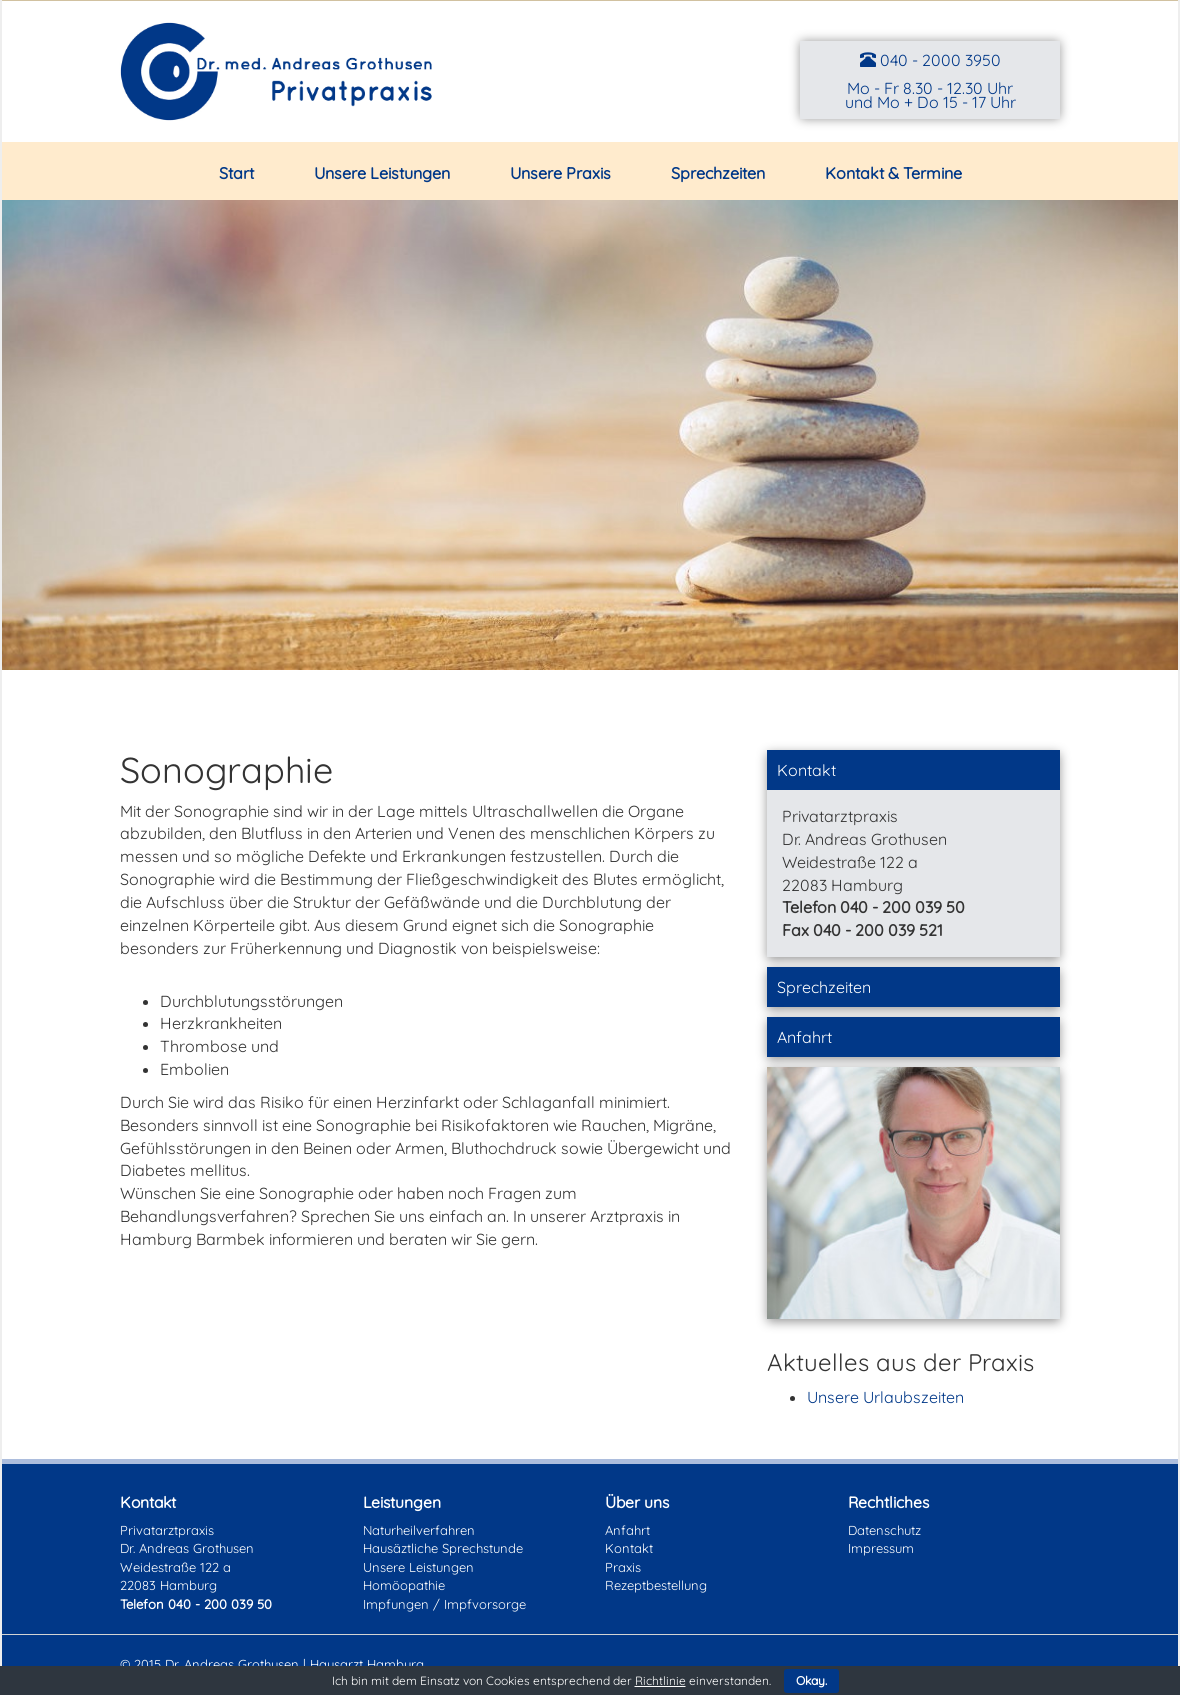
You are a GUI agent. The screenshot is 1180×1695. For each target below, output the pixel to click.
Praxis (623, 1567)
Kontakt (806, 770)
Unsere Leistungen (382, 173)
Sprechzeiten (718, 173)
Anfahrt (804, 1037)
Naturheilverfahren (419, 1530)
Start (236, 173)
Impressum (881, 1548)
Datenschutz (884, 1530)
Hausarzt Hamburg (367, 1664)
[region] (590, 435)
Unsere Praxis (560, 173)
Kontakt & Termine (893, 173)
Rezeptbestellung (656, 1585)
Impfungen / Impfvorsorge (444, 1604)
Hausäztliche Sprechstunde (443, 1548)
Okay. (811, 1680)
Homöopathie (404, 1585)
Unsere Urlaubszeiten (885, 1397)
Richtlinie (660, 1680)
